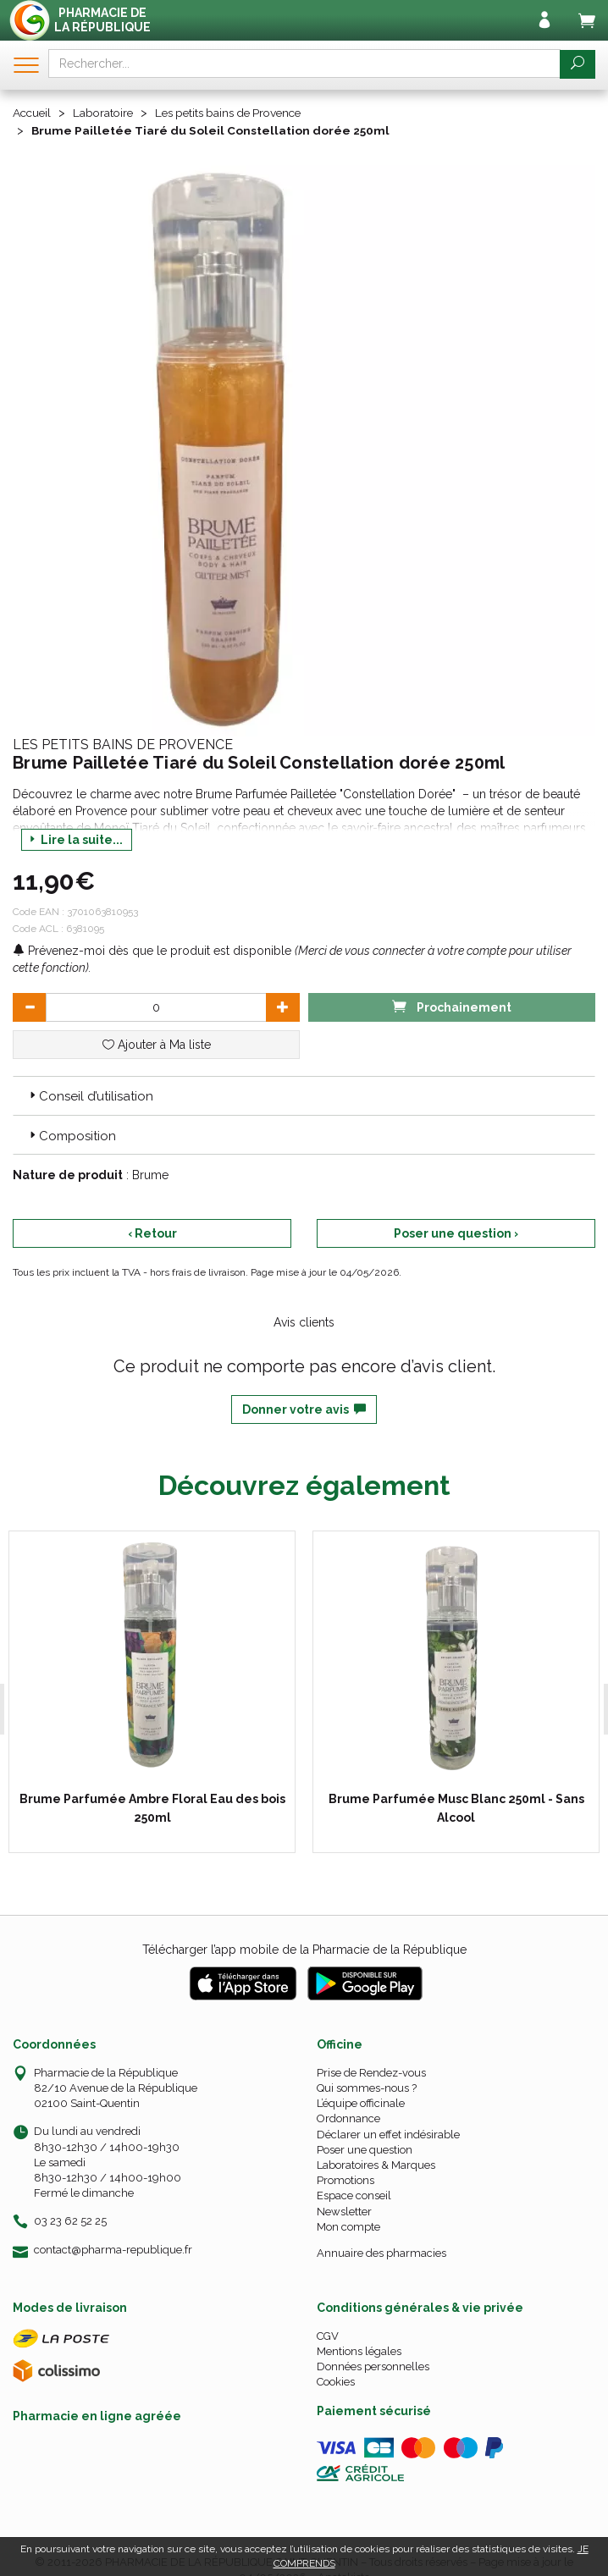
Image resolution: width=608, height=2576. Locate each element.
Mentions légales (359, 2350)
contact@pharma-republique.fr (113, 2248)
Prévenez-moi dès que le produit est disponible (152, 950)
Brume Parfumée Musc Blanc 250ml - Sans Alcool (437, 1807)
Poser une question (364, 2149)
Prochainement (451, 1005)
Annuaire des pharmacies (381, 2252)
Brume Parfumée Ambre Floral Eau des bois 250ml (138, 1807)
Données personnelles (373, 2365)
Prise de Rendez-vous (371, 2072)
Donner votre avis (304, 1408)
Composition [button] (71, 1135)
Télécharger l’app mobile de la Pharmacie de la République (304, 1948)
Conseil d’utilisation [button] (89, 1095)
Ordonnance (348, 2117)
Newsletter (344, 2210)
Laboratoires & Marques (376, 2164)
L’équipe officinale (361, 2102)
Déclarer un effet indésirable (388, 2132)
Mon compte (348, 2226)
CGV (328, 2335)
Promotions (345, 2179)
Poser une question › (456, 1232)
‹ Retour (152, 1232)
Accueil (33, 112)
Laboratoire (106, 112)
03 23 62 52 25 (70, 2220)
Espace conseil (354, 2194)
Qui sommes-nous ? (367, 2087)
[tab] (304, 1094)
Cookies (336, 2381)
